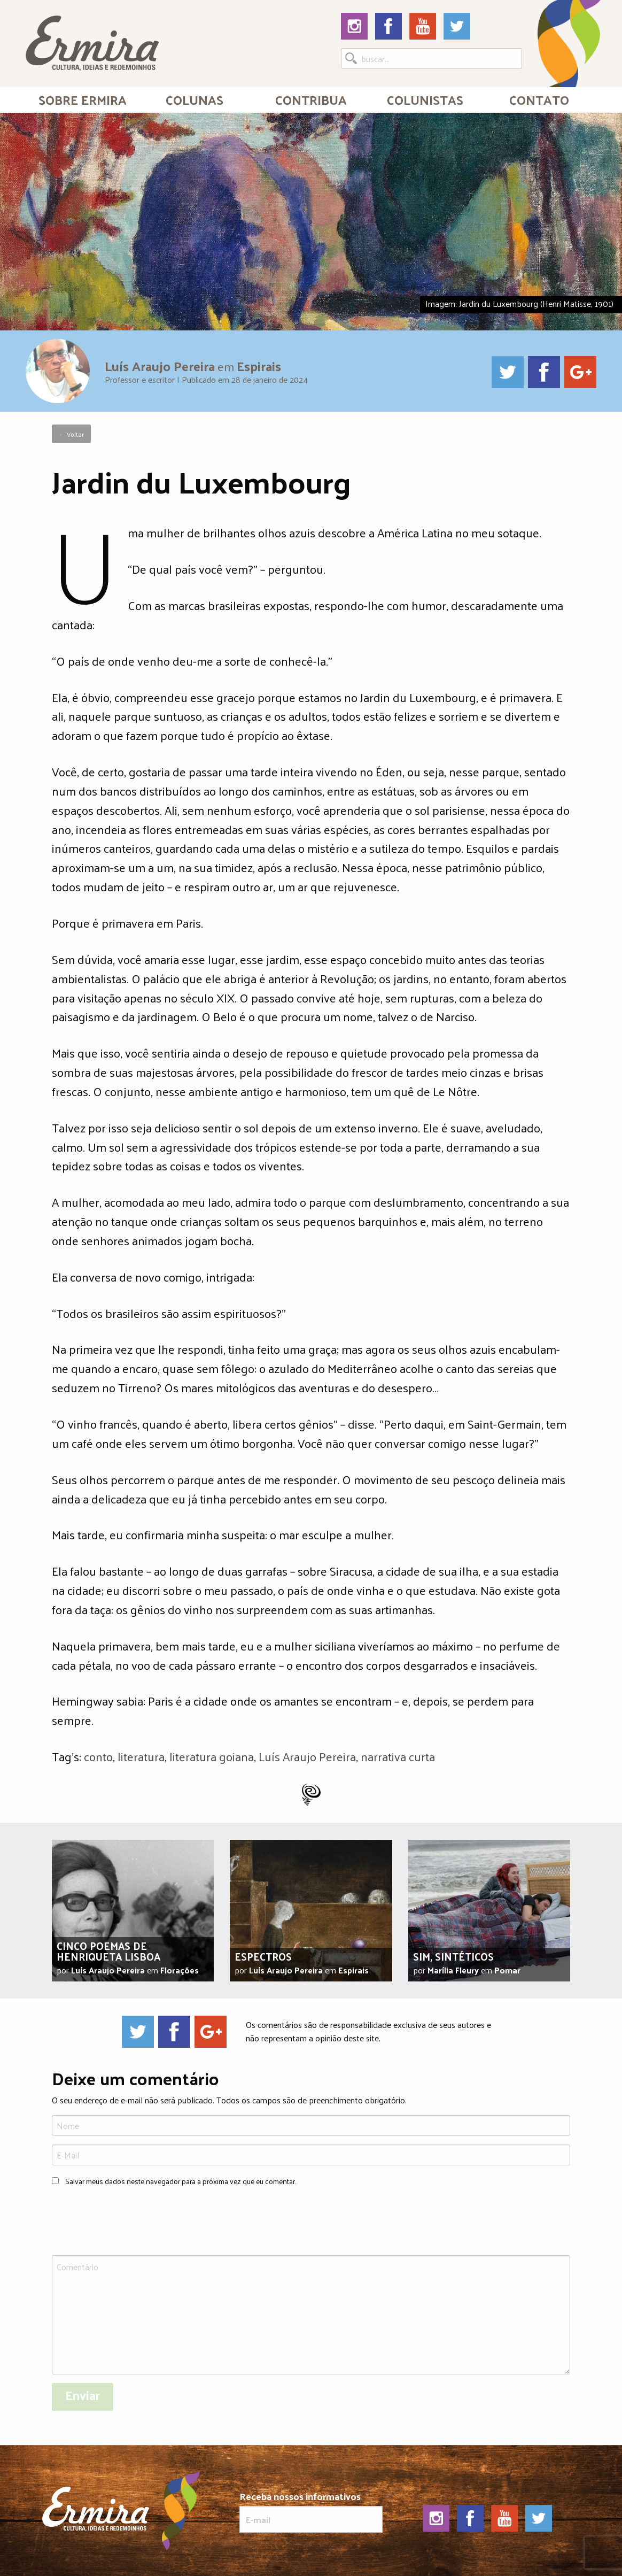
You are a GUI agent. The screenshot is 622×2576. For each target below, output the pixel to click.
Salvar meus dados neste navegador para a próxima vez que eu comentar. (180, 2181)
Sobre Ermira (82, 99)
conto (98, 1756)
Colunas (194, 99)
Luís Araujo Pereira (160, 365)
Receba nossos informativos (311, 2512)
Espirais (259, 365)
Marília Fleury (453, 1970)
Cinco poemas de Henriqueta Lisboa (108, 1951)
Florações (179, 1970)
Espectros (263, 1956)
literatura (141, 1756)
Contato (539, 99)
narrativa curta (398, 1756)
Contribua (311, 99)
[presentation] (133, 2222)
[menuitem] (83, 99)
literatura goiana (211, 1756)
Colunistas (425, 99)
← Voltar (71, 434)
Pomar (507, 1970)
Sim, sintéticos (453, 1956)
